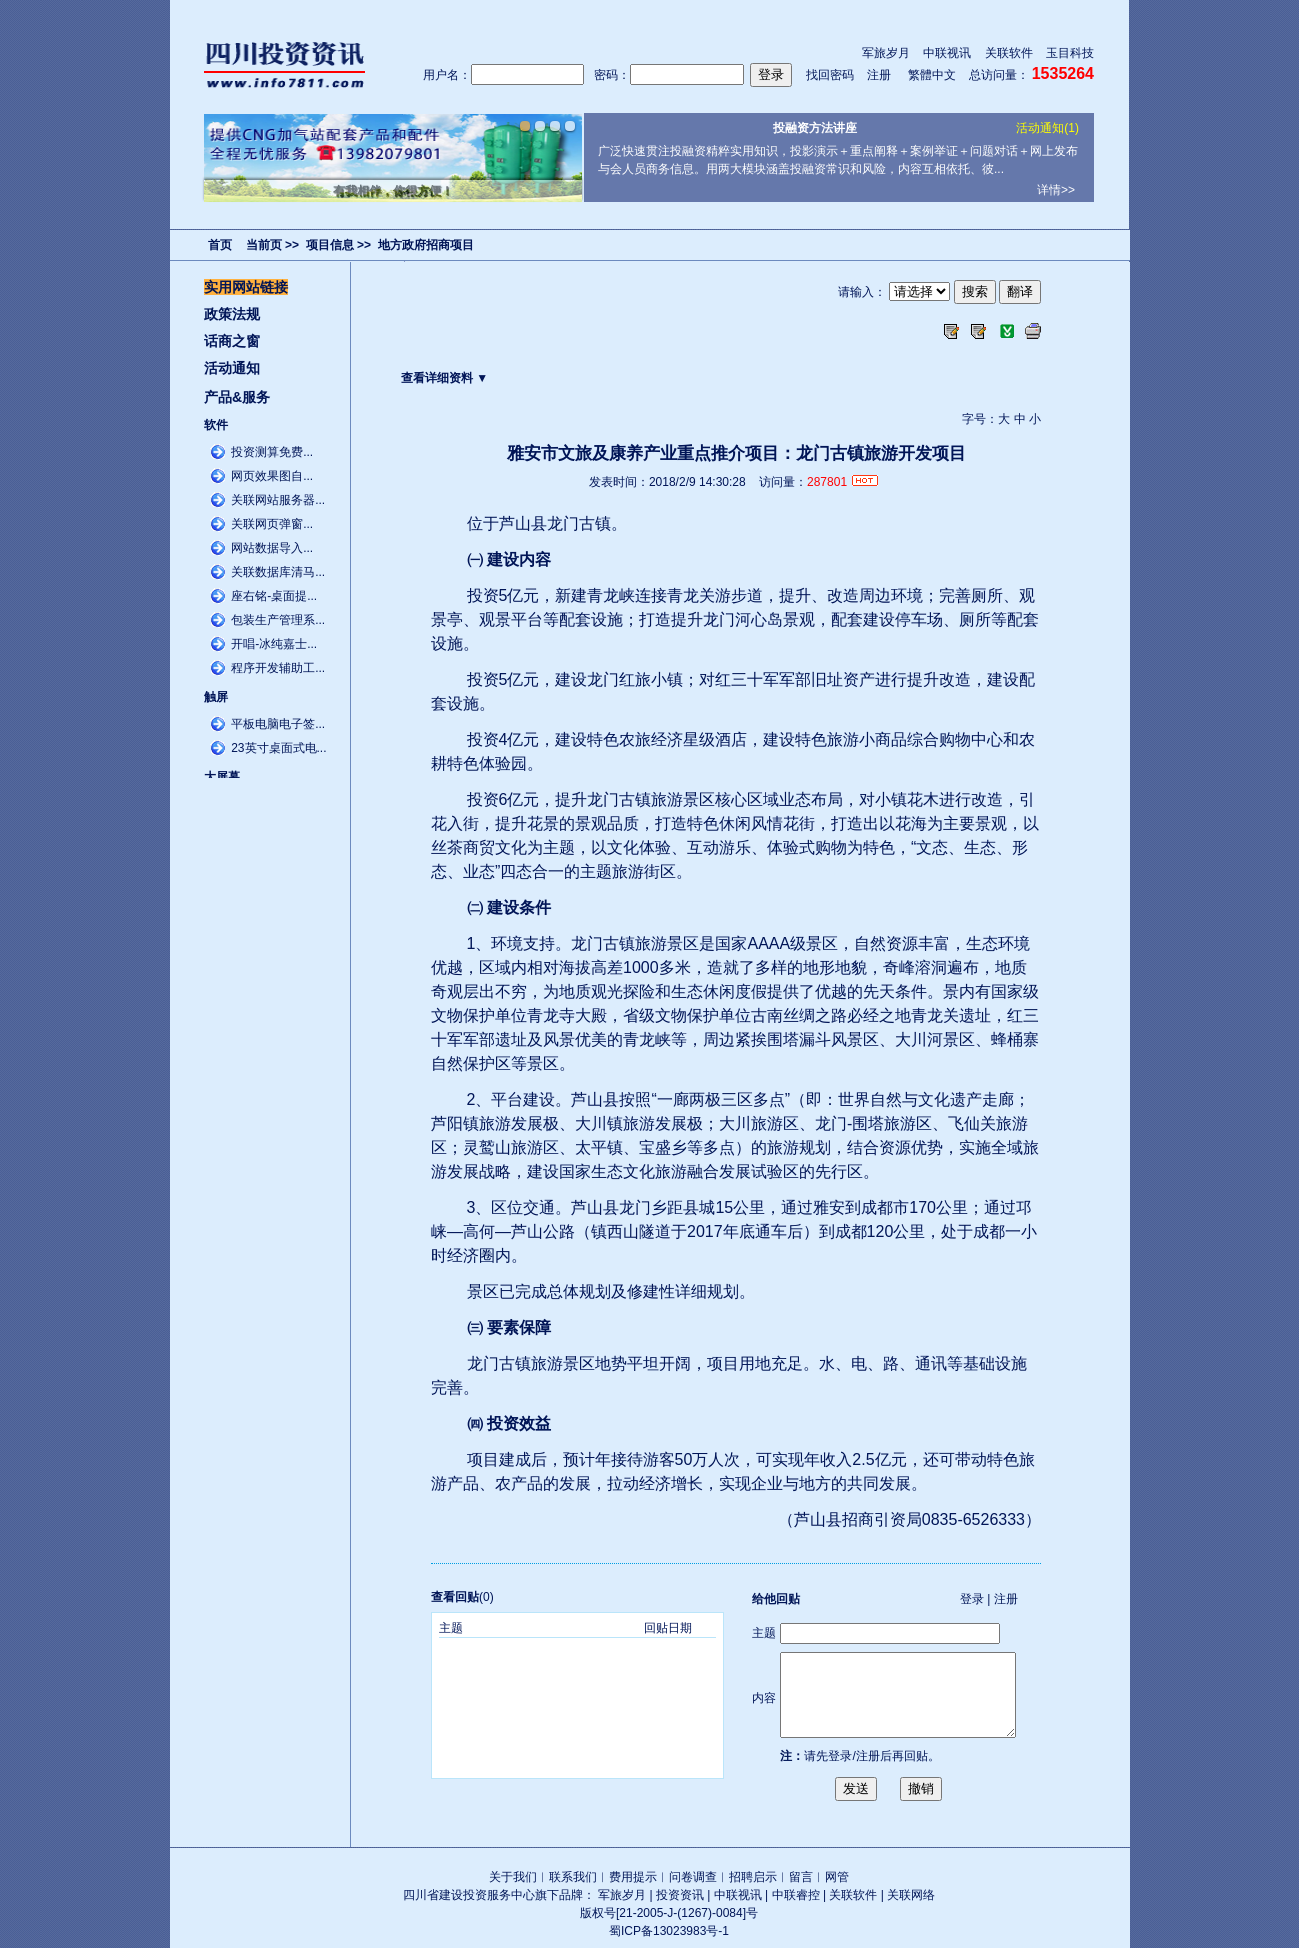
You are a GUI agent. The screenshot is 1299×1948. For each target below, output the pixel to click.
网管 (837, 1877)
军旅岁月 (886, 53)
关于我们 (513, 1877)
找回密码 (830, 75)
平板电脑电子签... (278, 724)
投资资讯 (680, 1895)
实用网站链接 (246, 287)
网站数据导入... (272, 548)
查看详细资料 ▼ (444, 378)
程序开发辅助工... (278, 668)
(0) (462, 1597)
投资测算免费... (272, 452)
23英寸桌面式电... (278, 748)
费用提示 (633, 1877)
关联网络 (911, 1895)
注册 (879, 75)
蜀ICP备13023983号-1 (669, 1931)
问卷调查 (693, 1877)
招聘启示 (753, 1877)
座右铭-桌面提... (274, 596)
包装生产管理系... (278, 620)
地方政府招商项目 (426, 245)
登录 (972, 1599)
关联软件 (1009, 53)
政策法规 (232, 314)
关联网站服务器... (278, 500)
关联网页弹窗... (272, 524)
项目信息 (330, 245)
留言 (801, 1877)
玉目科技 (1070, 53)
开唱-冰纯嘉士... (274, 644)
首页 (220, 245)
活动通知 (232, 368)
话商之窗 (232, 341)
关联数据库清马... (278, 572)
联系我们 (573, 1877)
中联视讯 (947, 53)
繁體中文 (932, 75)
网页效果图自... (272, 476)
